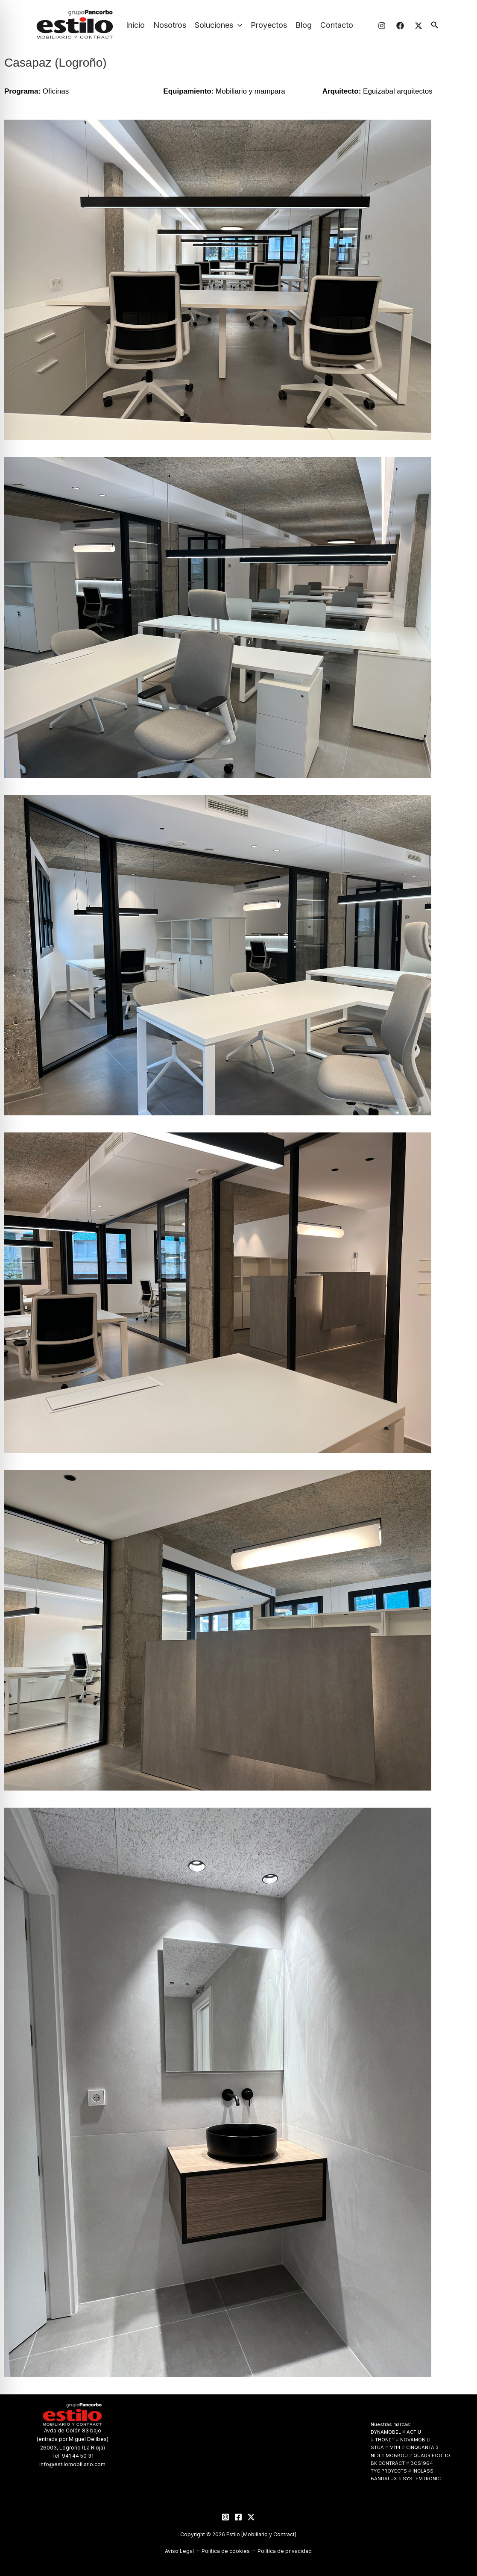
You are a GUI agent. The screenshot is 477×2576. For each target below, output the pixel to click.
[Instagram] (382, 25)
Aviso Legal (179, 2551)
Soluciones (218, 25)
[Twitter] (418, 25)
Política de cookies (226, 2551)
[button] (237, 25)
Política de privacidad (285, 2551)
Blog (304, 25)
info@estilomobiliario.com (72, 2464)
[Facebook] (400, 25)
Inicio (135, 25)
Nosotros (169, 25)
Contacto (336, 25)
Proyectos (269, 25)
